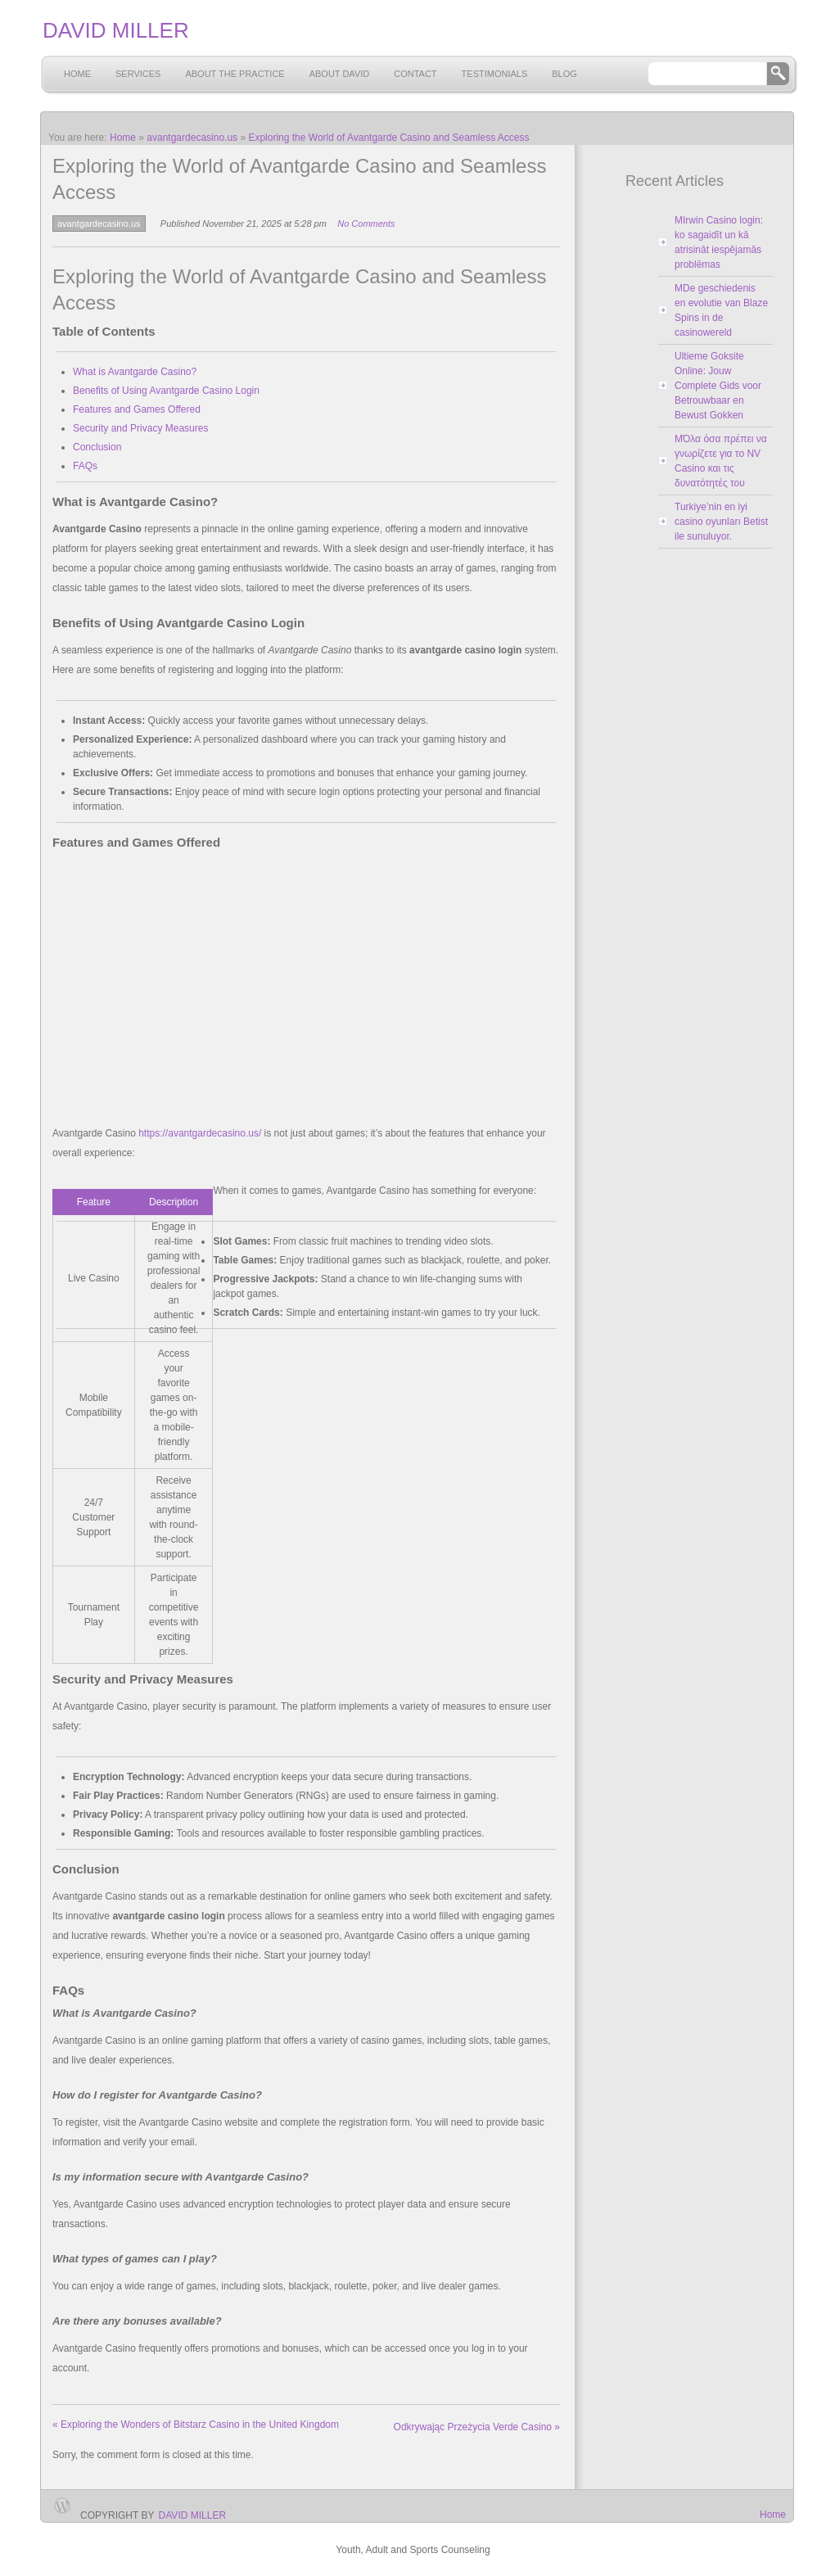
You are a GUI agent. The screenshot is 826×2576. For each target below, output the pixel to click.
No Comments (366, 223)
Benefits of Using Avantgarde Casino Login (166, 390)
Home (77, 74)
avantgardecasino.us (192, 137)
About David (339, 74)
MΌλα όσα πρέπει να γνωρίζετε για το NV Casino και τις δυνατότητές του (721, 461)
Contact (415, 74)
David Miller (192, 2515)
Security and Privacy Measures (140, 428)
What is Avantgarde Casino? (134, 371)
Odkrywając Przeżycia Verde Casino (477, 2427)
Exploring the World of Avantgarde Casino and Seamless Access (388, 137)
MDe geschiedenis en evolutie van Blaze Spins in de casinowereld (721, 310)
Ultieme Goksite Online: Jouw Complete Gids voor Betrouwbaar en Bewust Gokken (718, 385)
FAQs (85, 466)
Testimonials (495, 74)
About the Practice (234, 74)
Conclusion (97, 447)
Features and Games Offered (137, 409)
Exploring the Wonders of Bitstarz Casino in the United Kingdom (195, 2424)
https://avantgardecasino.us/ (199, 1133)
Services (137, 74)
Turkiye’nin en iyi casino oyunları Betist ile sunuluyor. (721, 521)
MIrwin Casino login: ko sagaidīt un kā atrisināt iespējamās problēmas (719, 242)
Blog (564, 74)
